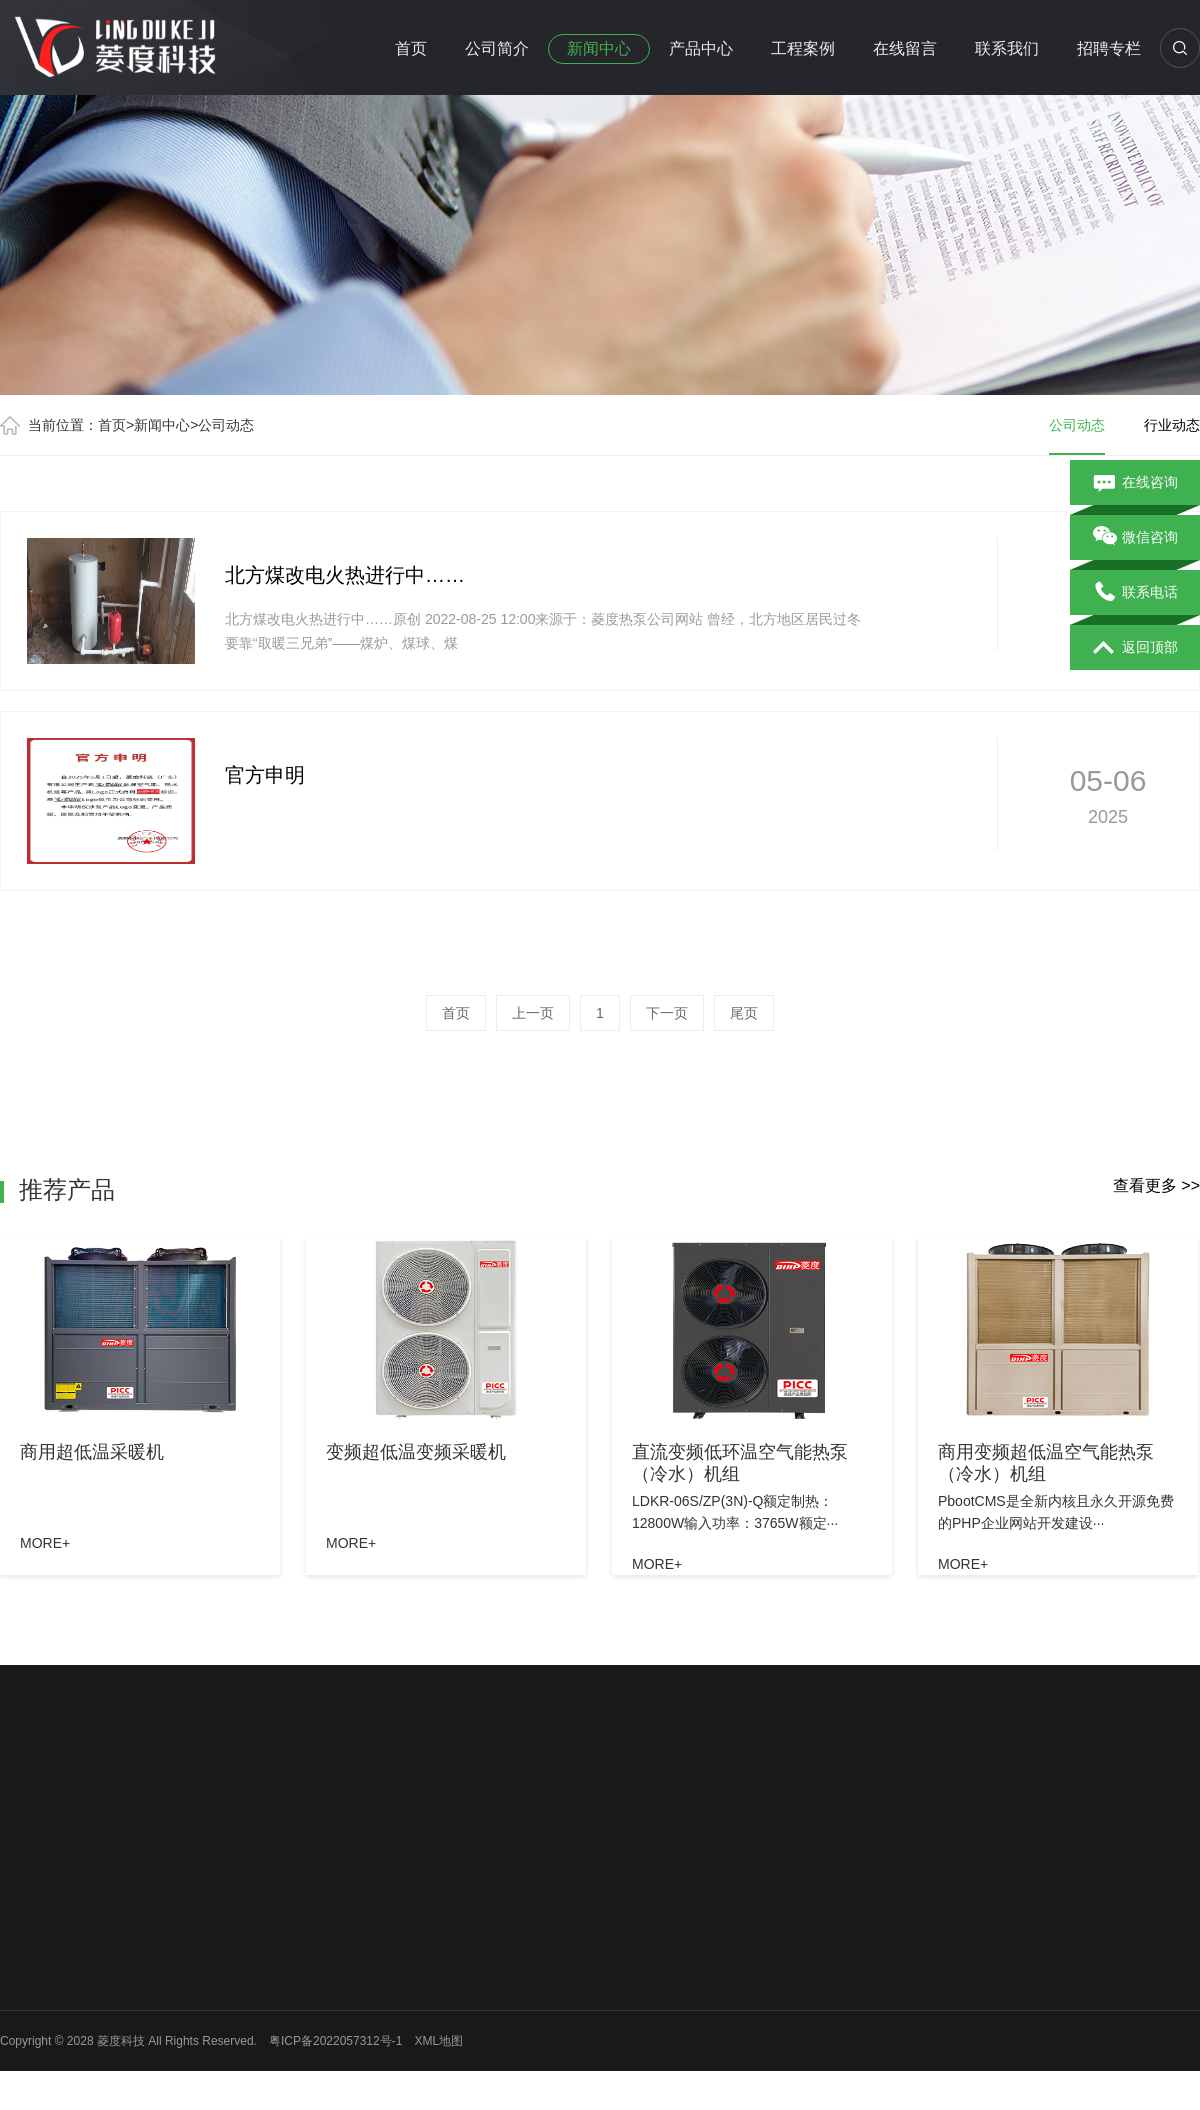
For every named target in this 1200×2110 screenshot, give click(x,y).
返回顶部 (1135, 648)
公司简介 (497, 48)
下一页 (667, 1013)
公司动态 (226, 425)
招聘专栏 (1109, 48)
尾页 (744, 1013)
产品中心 (701, 48)
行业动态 (1172, 425)
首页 (411, 48)
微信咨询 (1135, 538)
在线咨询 (1135, 483)
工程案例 (803, 48)
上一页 (533, 1013)
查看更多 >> (1156, 1185)
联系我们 (1007, 48)
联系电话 (1135, 593)
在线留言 (905, 48)
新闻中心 (599, 48)
